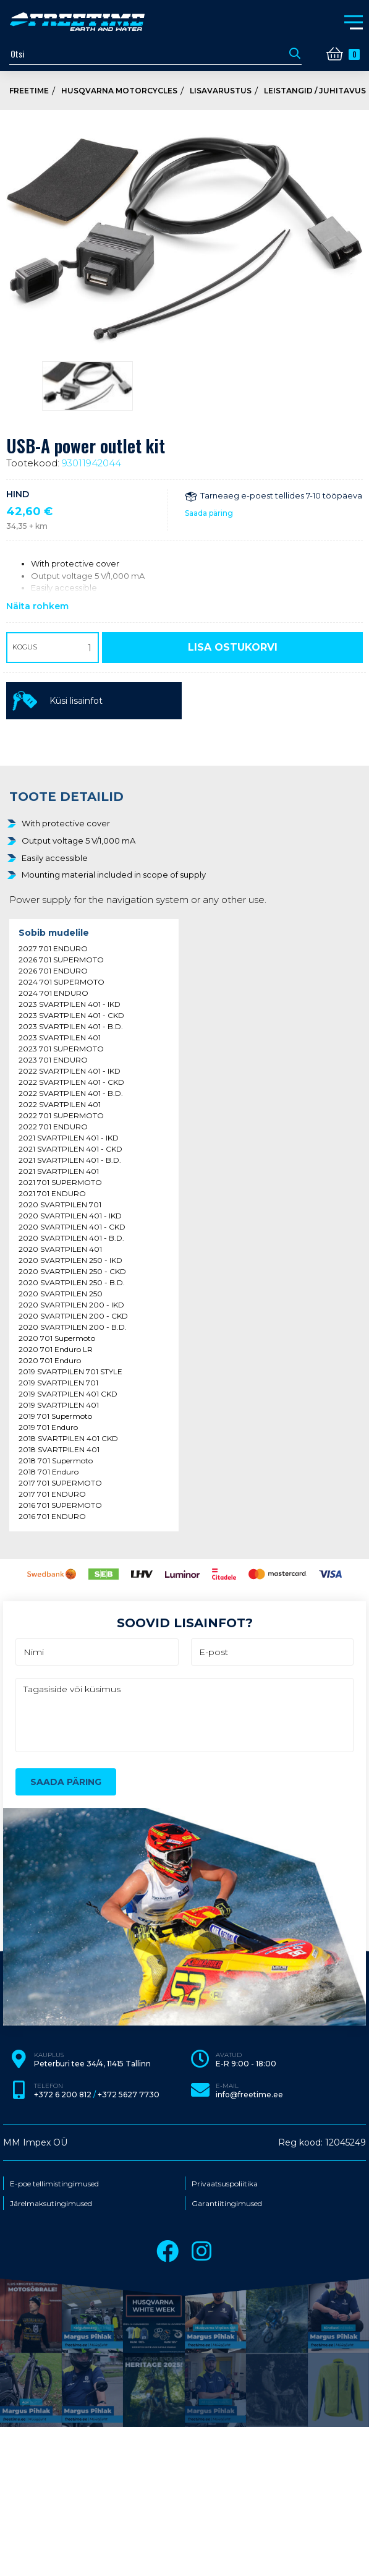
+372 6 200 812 (62, 2094)
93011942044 (91, 463)
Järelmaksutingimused (51, 2203)
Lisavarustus (221, 90)
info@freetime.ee (249, 2094)
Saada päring (209, 513)
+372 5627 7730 (128, 2094)
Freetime (29, 90)
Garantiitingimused (227, 2203)
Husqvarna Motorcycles (119, 90)
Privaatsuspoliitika (225, 2184)
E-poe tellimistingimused (54, 2184)
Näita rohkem (37, 606)
